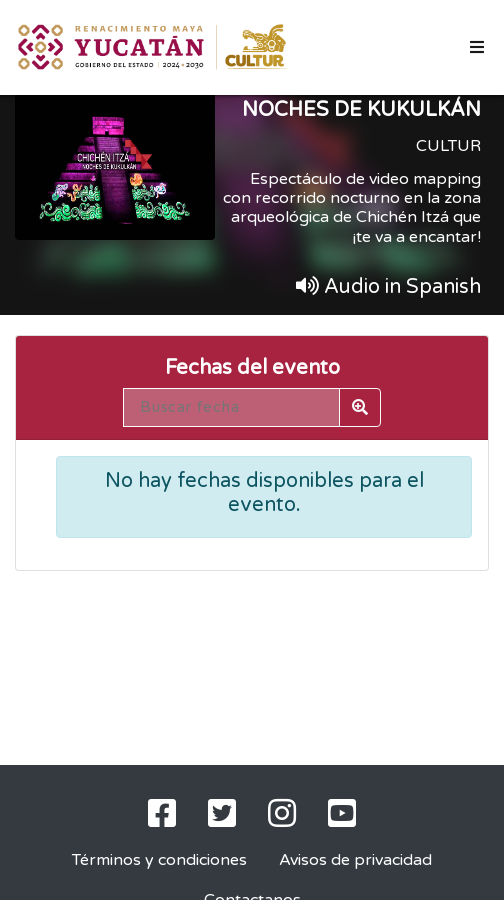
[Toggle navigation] (477, 47)
